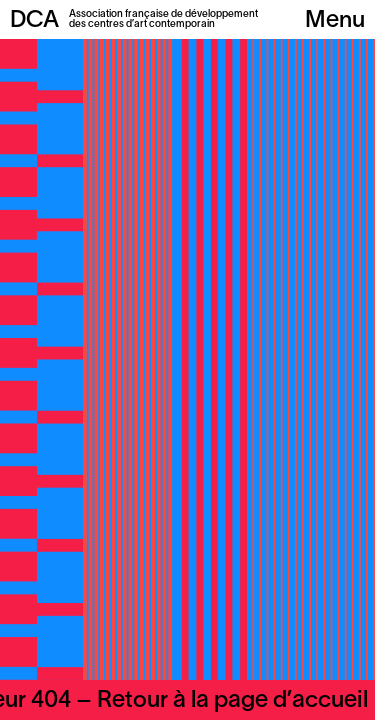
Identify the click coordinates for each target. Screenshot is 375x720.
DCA (34, 21)
